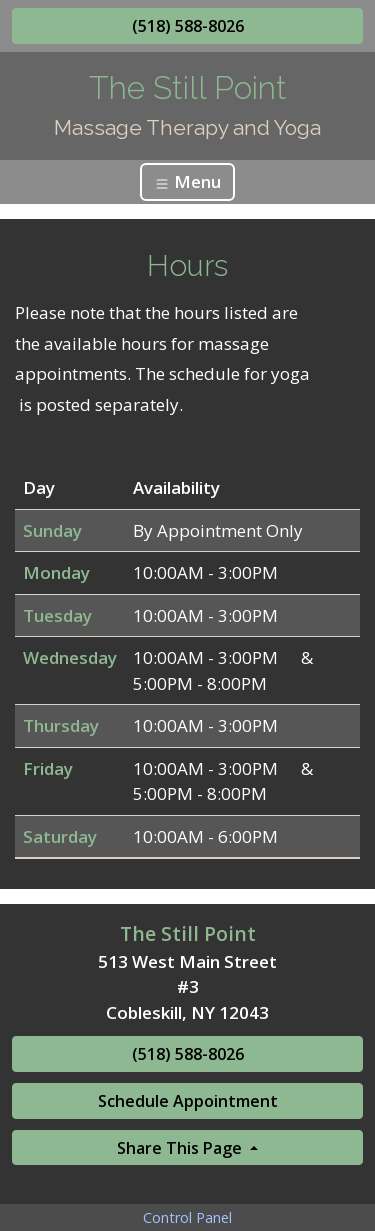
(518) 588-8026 (188, 26)
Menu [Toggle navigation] (187, 181)
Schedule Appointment (188, 1101)
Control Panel (187, 1217)
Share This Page (181, 1148)
